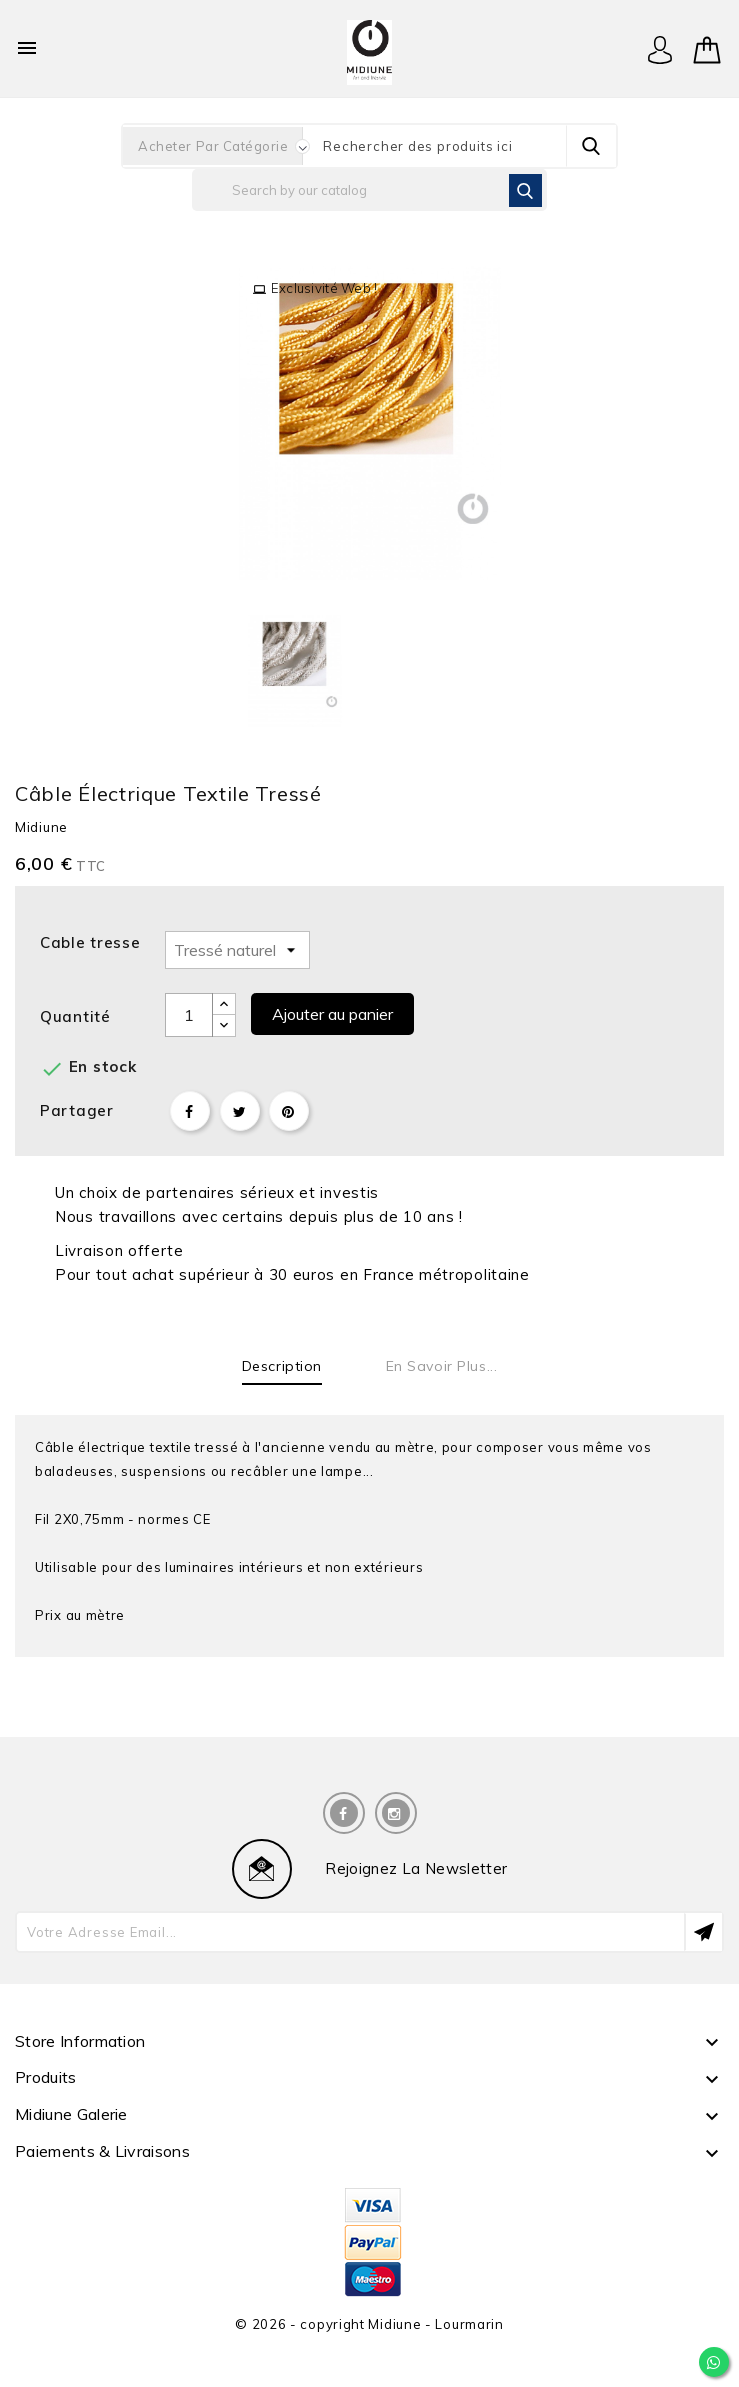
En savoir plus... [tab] (442, 1366)
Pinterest (289, 1111)
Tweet (240, 1111)
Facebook (344, 1813)
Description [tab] (282, 1366)
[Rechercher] (369, 190)
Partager (190, 1111)
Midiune (41, 827)
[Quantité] (189, 1015)
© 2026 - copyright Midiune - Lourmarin (369, 2324)
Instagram (396, 1813)
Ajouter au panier (332, 1014)
